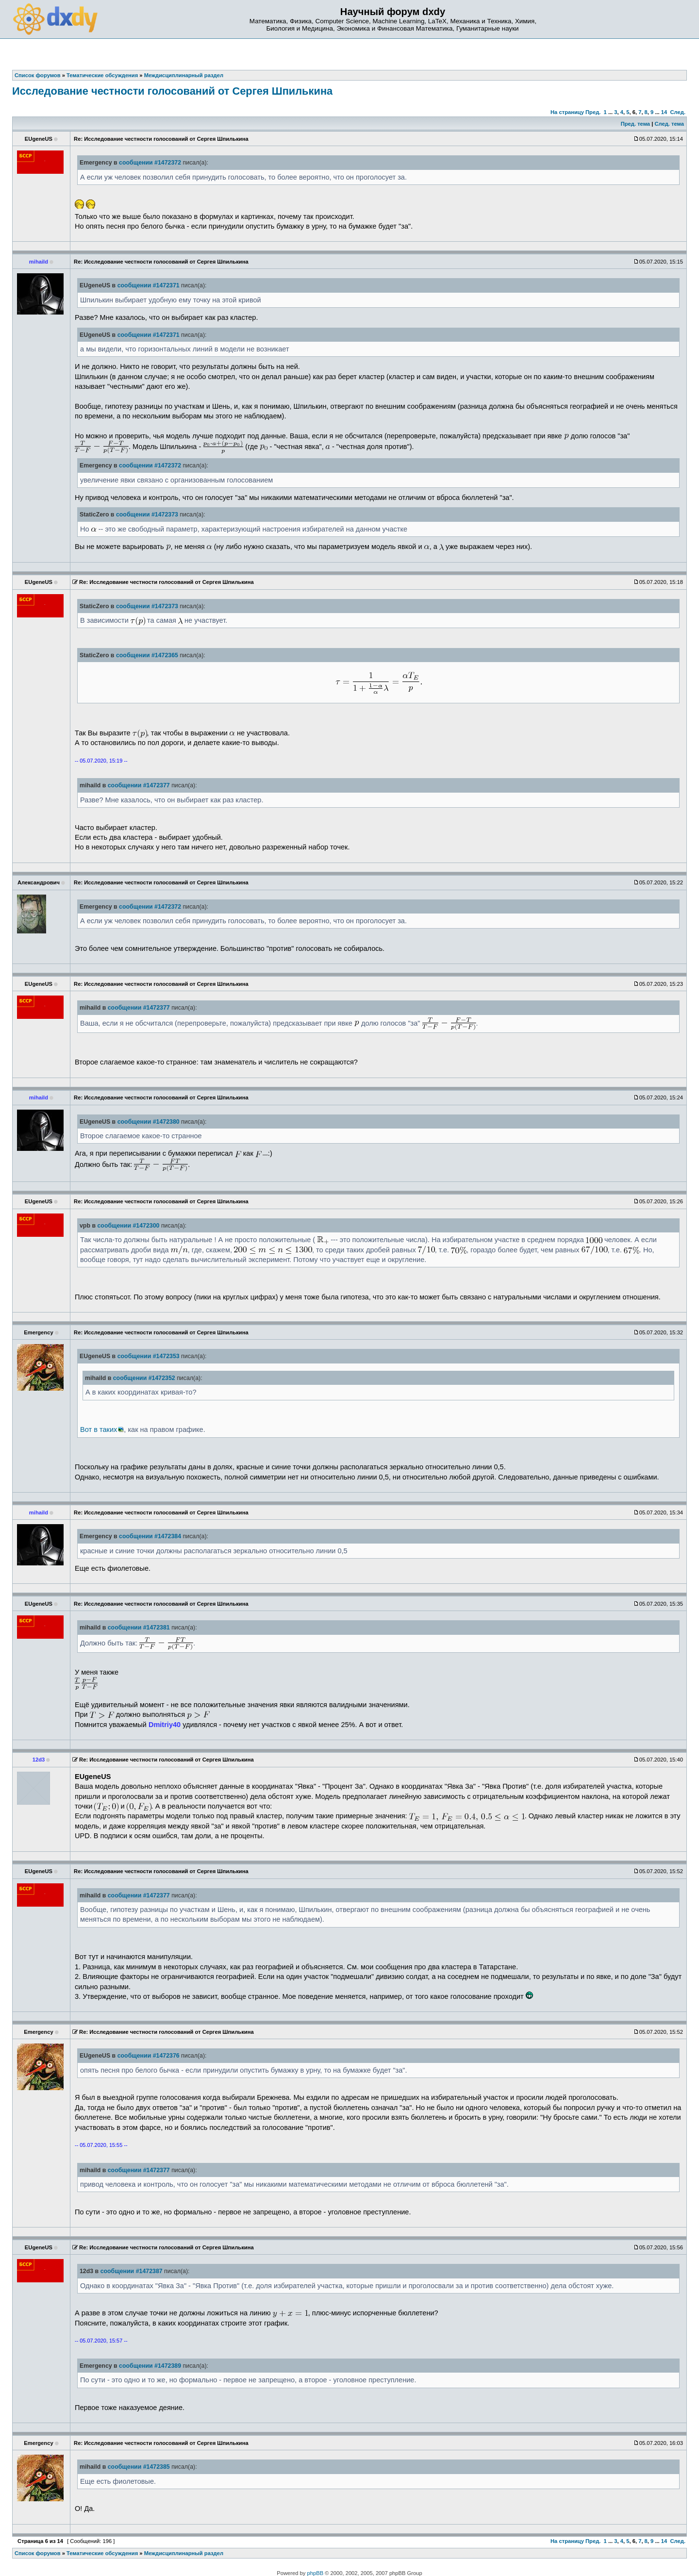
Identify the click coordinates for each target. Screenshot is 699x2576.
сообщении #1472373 (147, 514)
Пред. (592, 112)
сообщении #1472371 (148, 285)
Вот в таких (98, 1429)
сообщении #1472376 (148, 2055)
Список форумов (38, 2553)
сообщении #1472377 (139, 785)
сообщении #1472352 (144, 1378)
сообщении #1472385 (139, 2466)
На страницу (567, 112)
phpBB (315, 2573)
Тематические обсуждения (102, 2553)
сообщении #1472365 (147, 655)
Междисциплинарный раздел (183, 2553)
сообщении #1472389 (150, 2365)
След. (677, 112)
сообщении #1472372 (150, 162)
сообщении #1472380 (148, 1121)
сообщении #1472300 (128, 1225)
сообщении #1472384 (150, 1536)
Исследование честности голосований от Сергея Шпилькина (172, 91)
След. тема (668, 124)
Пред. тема (635, 124)
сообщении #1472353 (148, 1356)
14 (664, 112)
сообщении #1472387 (131, 2271)
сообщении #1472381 (139, 1627)
